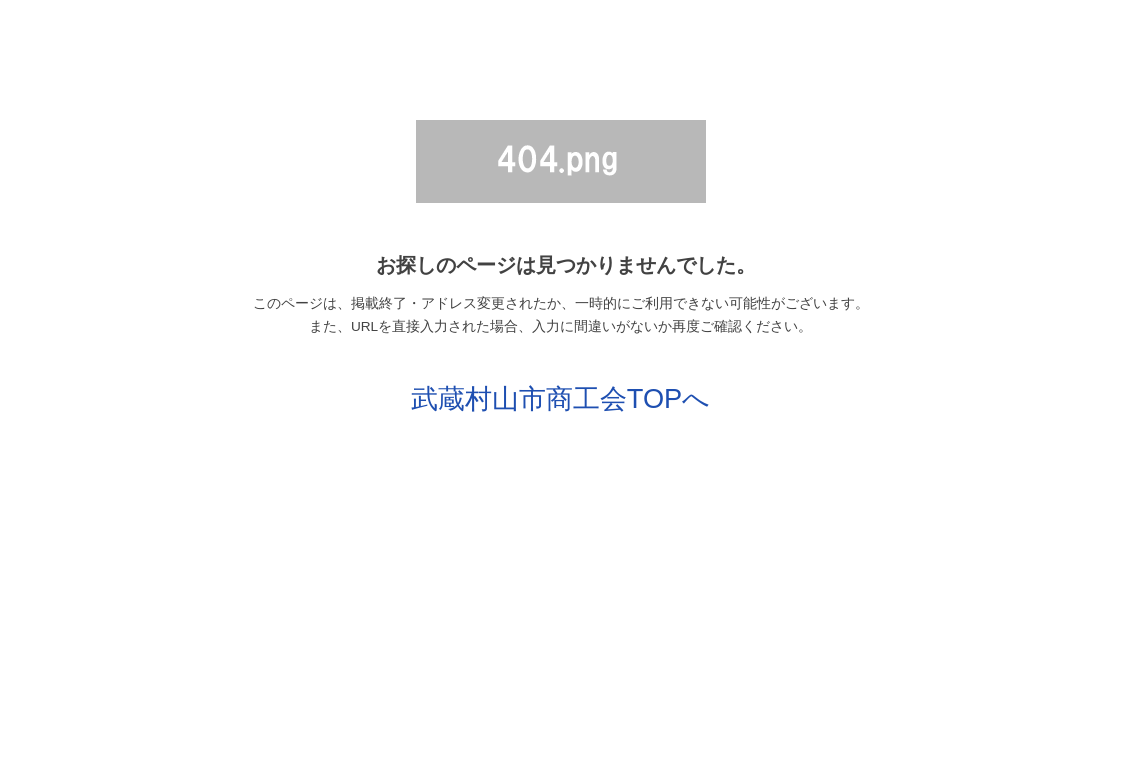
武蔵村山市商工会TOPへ (560, 398)
